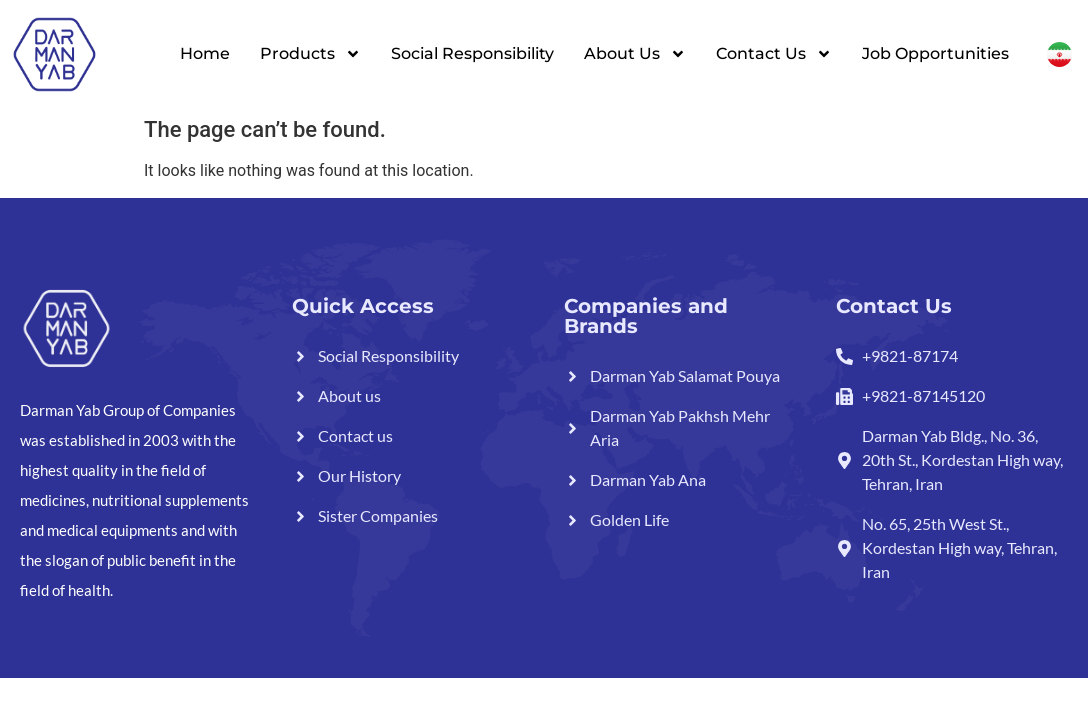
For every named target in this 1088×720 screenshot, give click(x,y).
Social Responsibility (472, 53)
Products (310, 54)
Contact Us (774, 54)
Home (205, 53)
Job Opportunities (935, 53)
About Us (635, 54)
